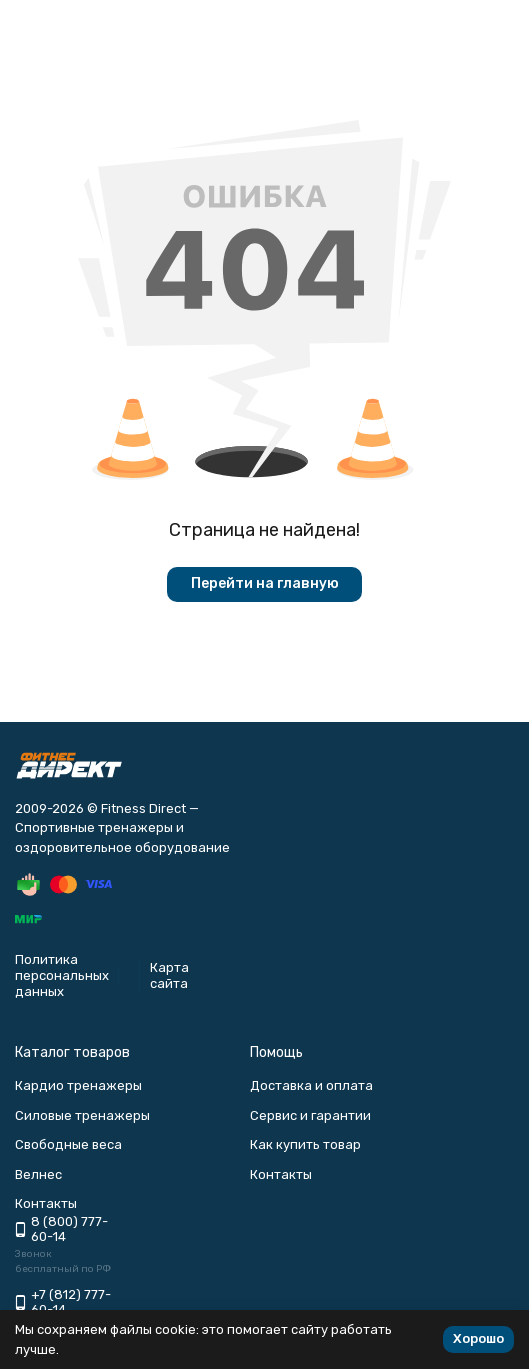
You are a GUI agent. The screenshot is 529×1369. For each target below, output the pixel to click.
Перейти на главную (265, 583)
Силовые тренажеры (82, 1115)
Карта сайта (169, 975)
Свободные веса (68, 1144)
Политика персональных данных (62, 975)
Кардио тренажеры (78, 1085)
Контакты (281, 1174)
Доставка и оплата (311, 1085)
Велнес (38, 1174)
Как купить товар (305, 1144)
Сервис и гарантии (310, 1115)
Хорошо (478, 1338)
